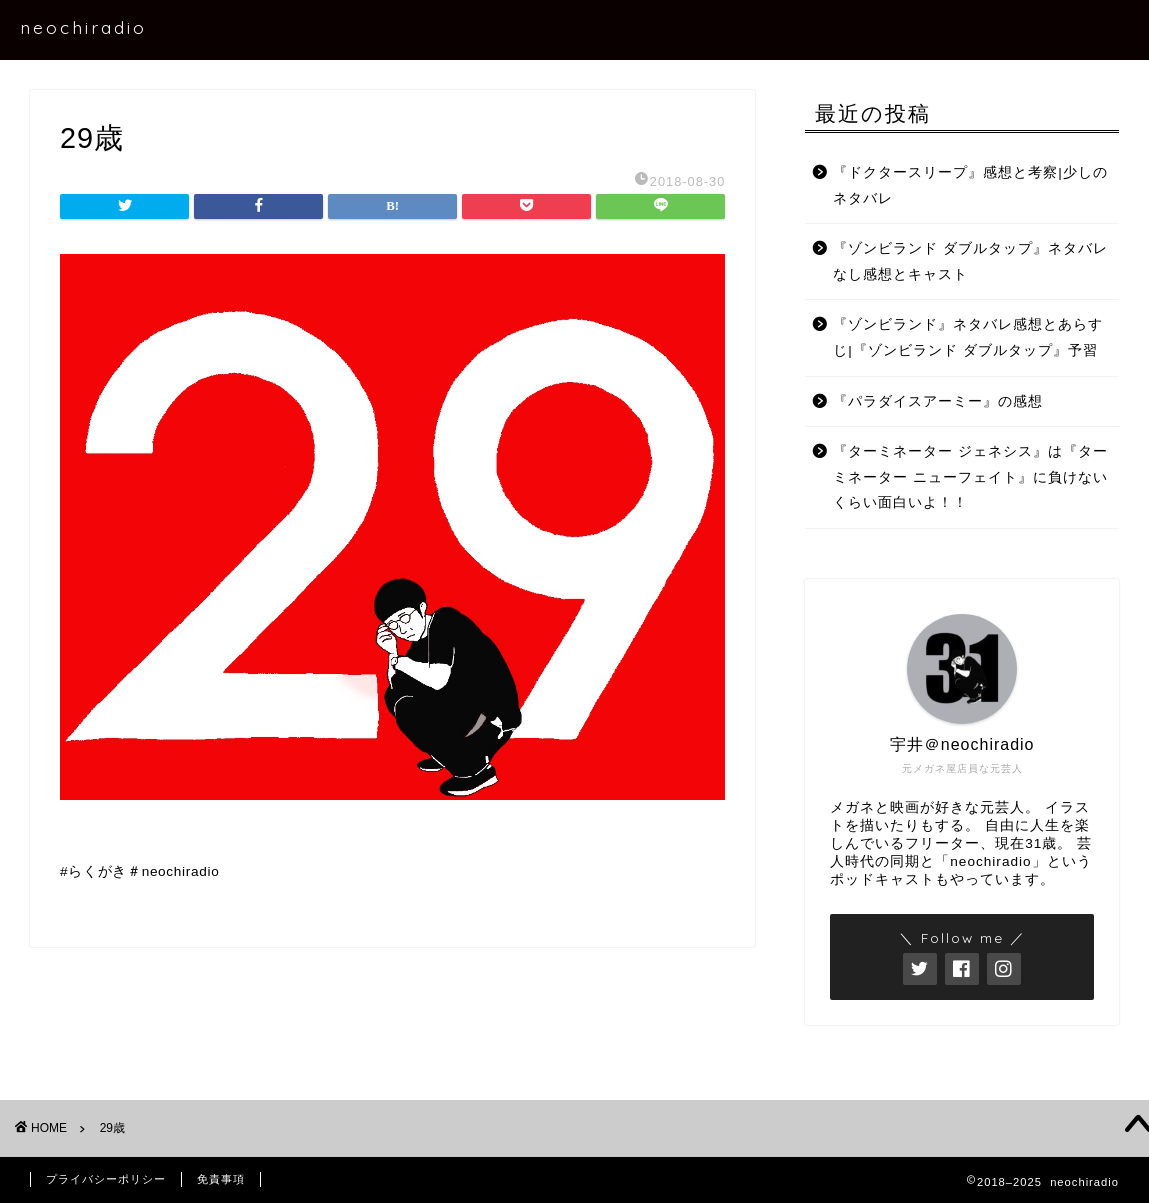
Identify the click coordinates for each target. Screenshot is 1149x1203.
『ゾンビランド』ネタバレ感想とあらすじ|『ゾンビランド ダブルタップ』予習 (968, 337)
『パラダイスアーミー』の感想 (938, 401)
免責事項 (221, 1179)
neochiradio (83, 27)
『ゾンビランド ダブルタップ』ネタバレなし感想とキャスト (970, 261)
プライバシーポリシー (106, 1179)
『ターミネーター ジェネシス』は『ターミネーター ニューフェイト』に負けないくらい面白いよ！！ (970, 477)
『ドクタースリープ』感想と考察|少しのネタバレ (970, 185)
